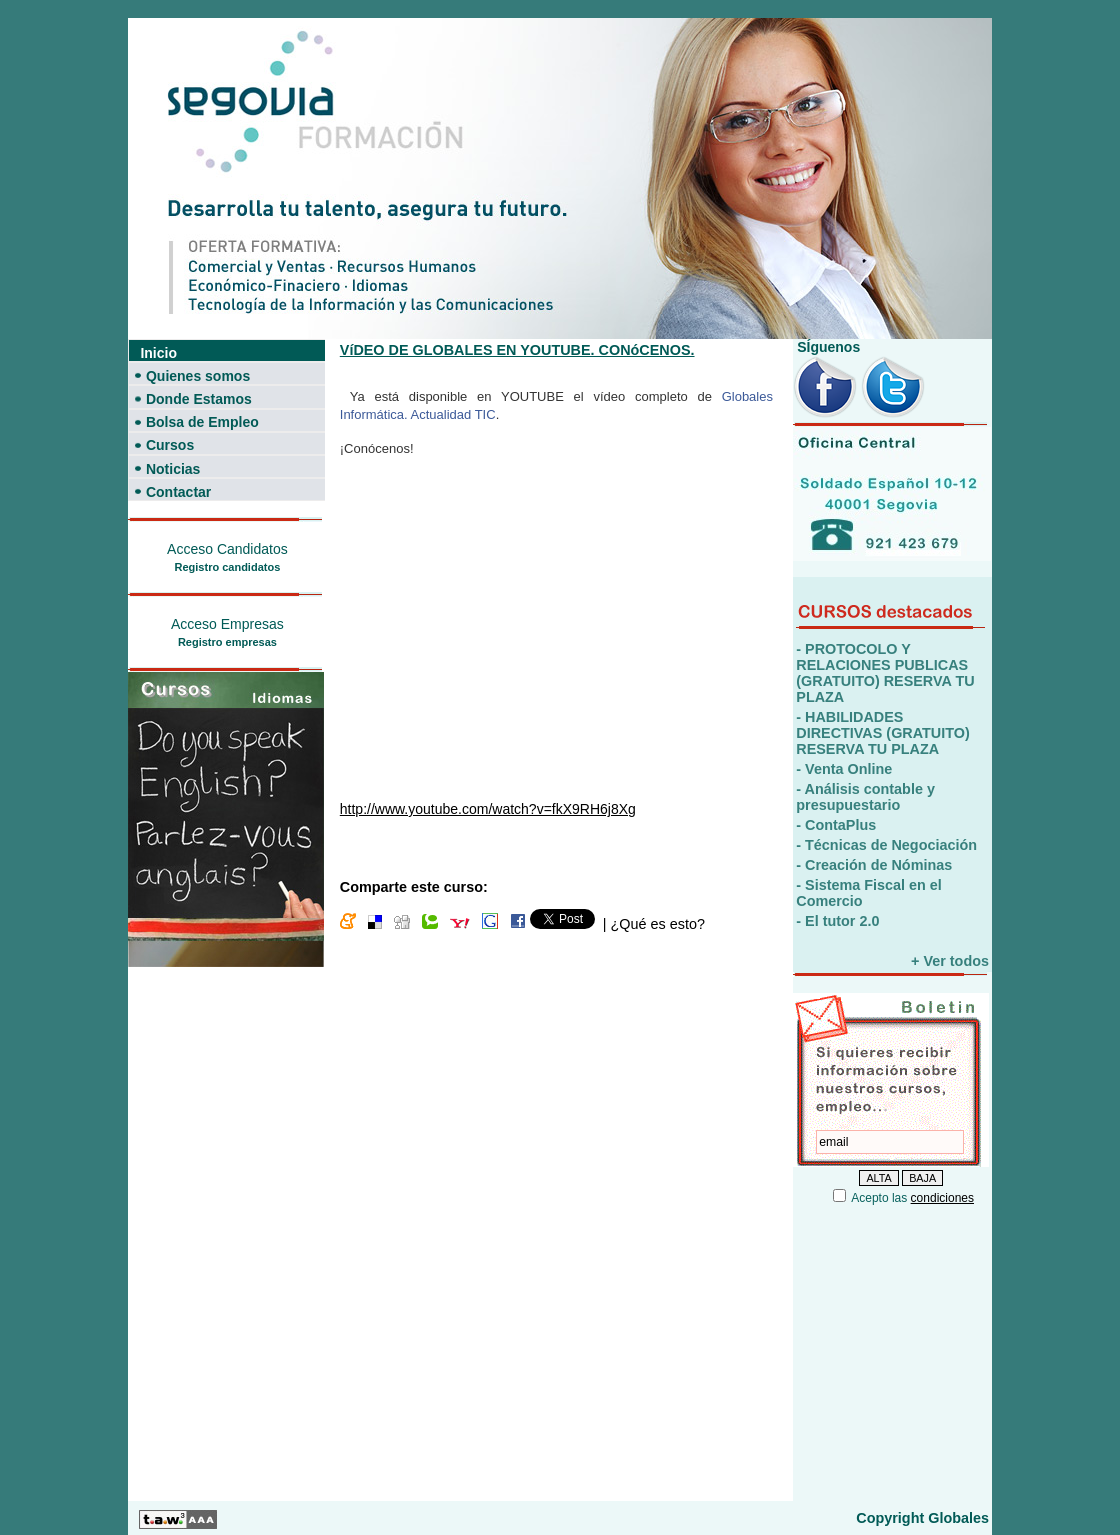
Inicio (158, 353)
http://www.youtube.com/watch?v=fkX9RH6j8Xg (488, 809)
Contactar (178, 492)
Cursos (170, 445)
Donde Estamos (199, 399)
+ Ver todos (950, 961)
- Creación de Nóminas (874, 865)
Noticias (173, 469)
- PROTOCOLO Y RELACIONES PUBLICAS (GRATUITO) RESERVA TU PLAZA (885, 673)
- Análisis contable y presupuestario (865, 797)
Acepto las (912, 1198)
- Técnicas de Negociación (886, 845)
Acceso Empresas (227, 624)
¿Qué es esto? (657, 924)
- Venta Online (844, 769)
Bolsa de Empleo (202, 422)
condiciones (942, 1198)
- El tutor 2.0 (837, 921)
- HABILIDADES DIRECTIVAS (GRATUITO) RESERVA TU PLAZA (882, 733)
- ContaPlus (836, 825)
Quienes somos (198, 376)
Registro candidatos (228, 567)
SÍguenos (826, 347)
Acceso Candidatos (227, 549)
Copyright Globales (922, 1518)
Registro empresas (227, 642)
